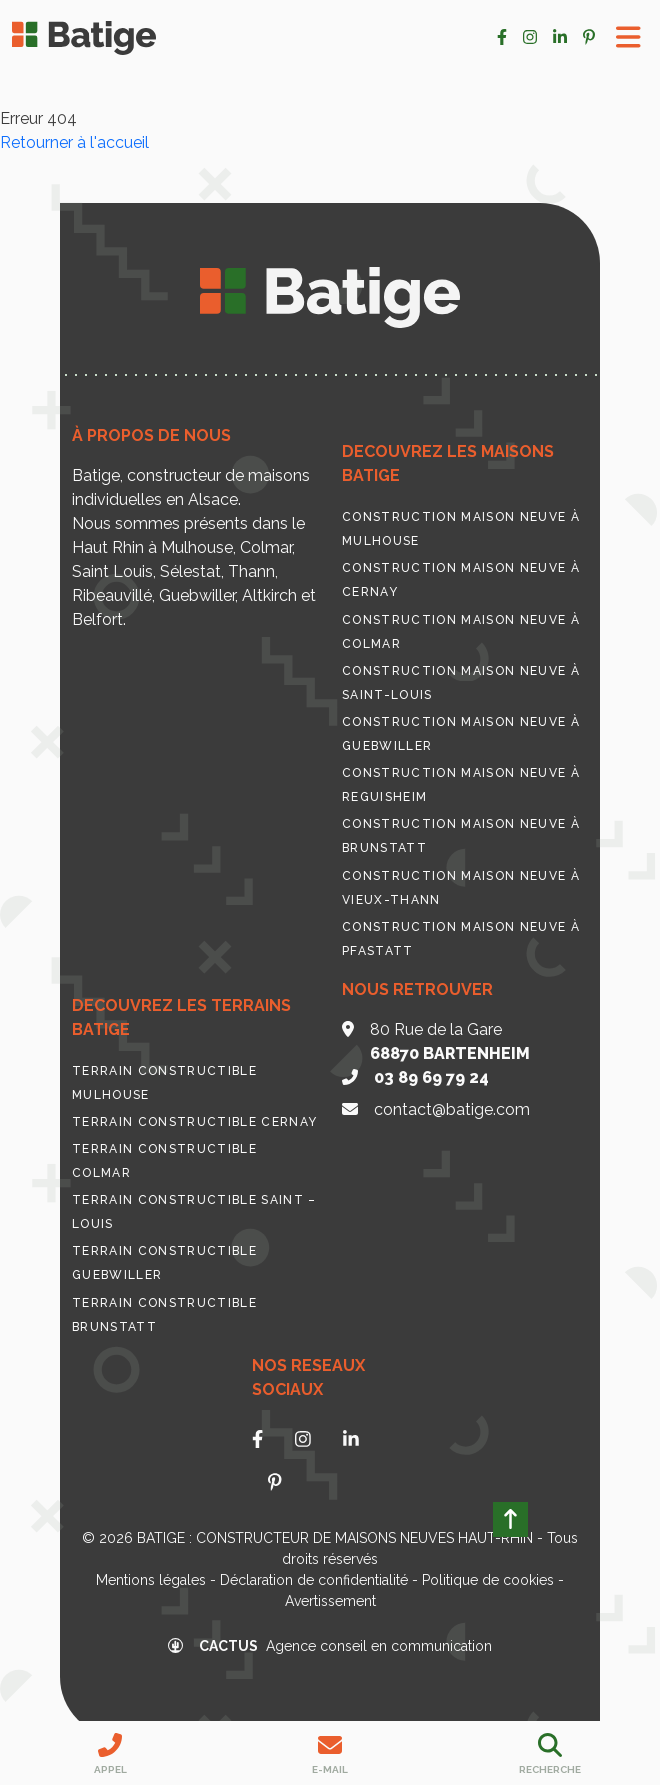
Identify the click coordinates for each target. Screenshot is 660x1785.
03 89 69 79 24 (431, 1077)
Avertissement (330, 1601)
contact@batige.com (452, 1109)
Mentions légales (151, 1580)
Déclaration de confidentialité (314, 1580)
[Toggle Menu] (628, 37)
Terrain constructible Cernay (194, 1122)
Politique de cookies (488, 1580)
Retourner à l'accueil (74, 142)
